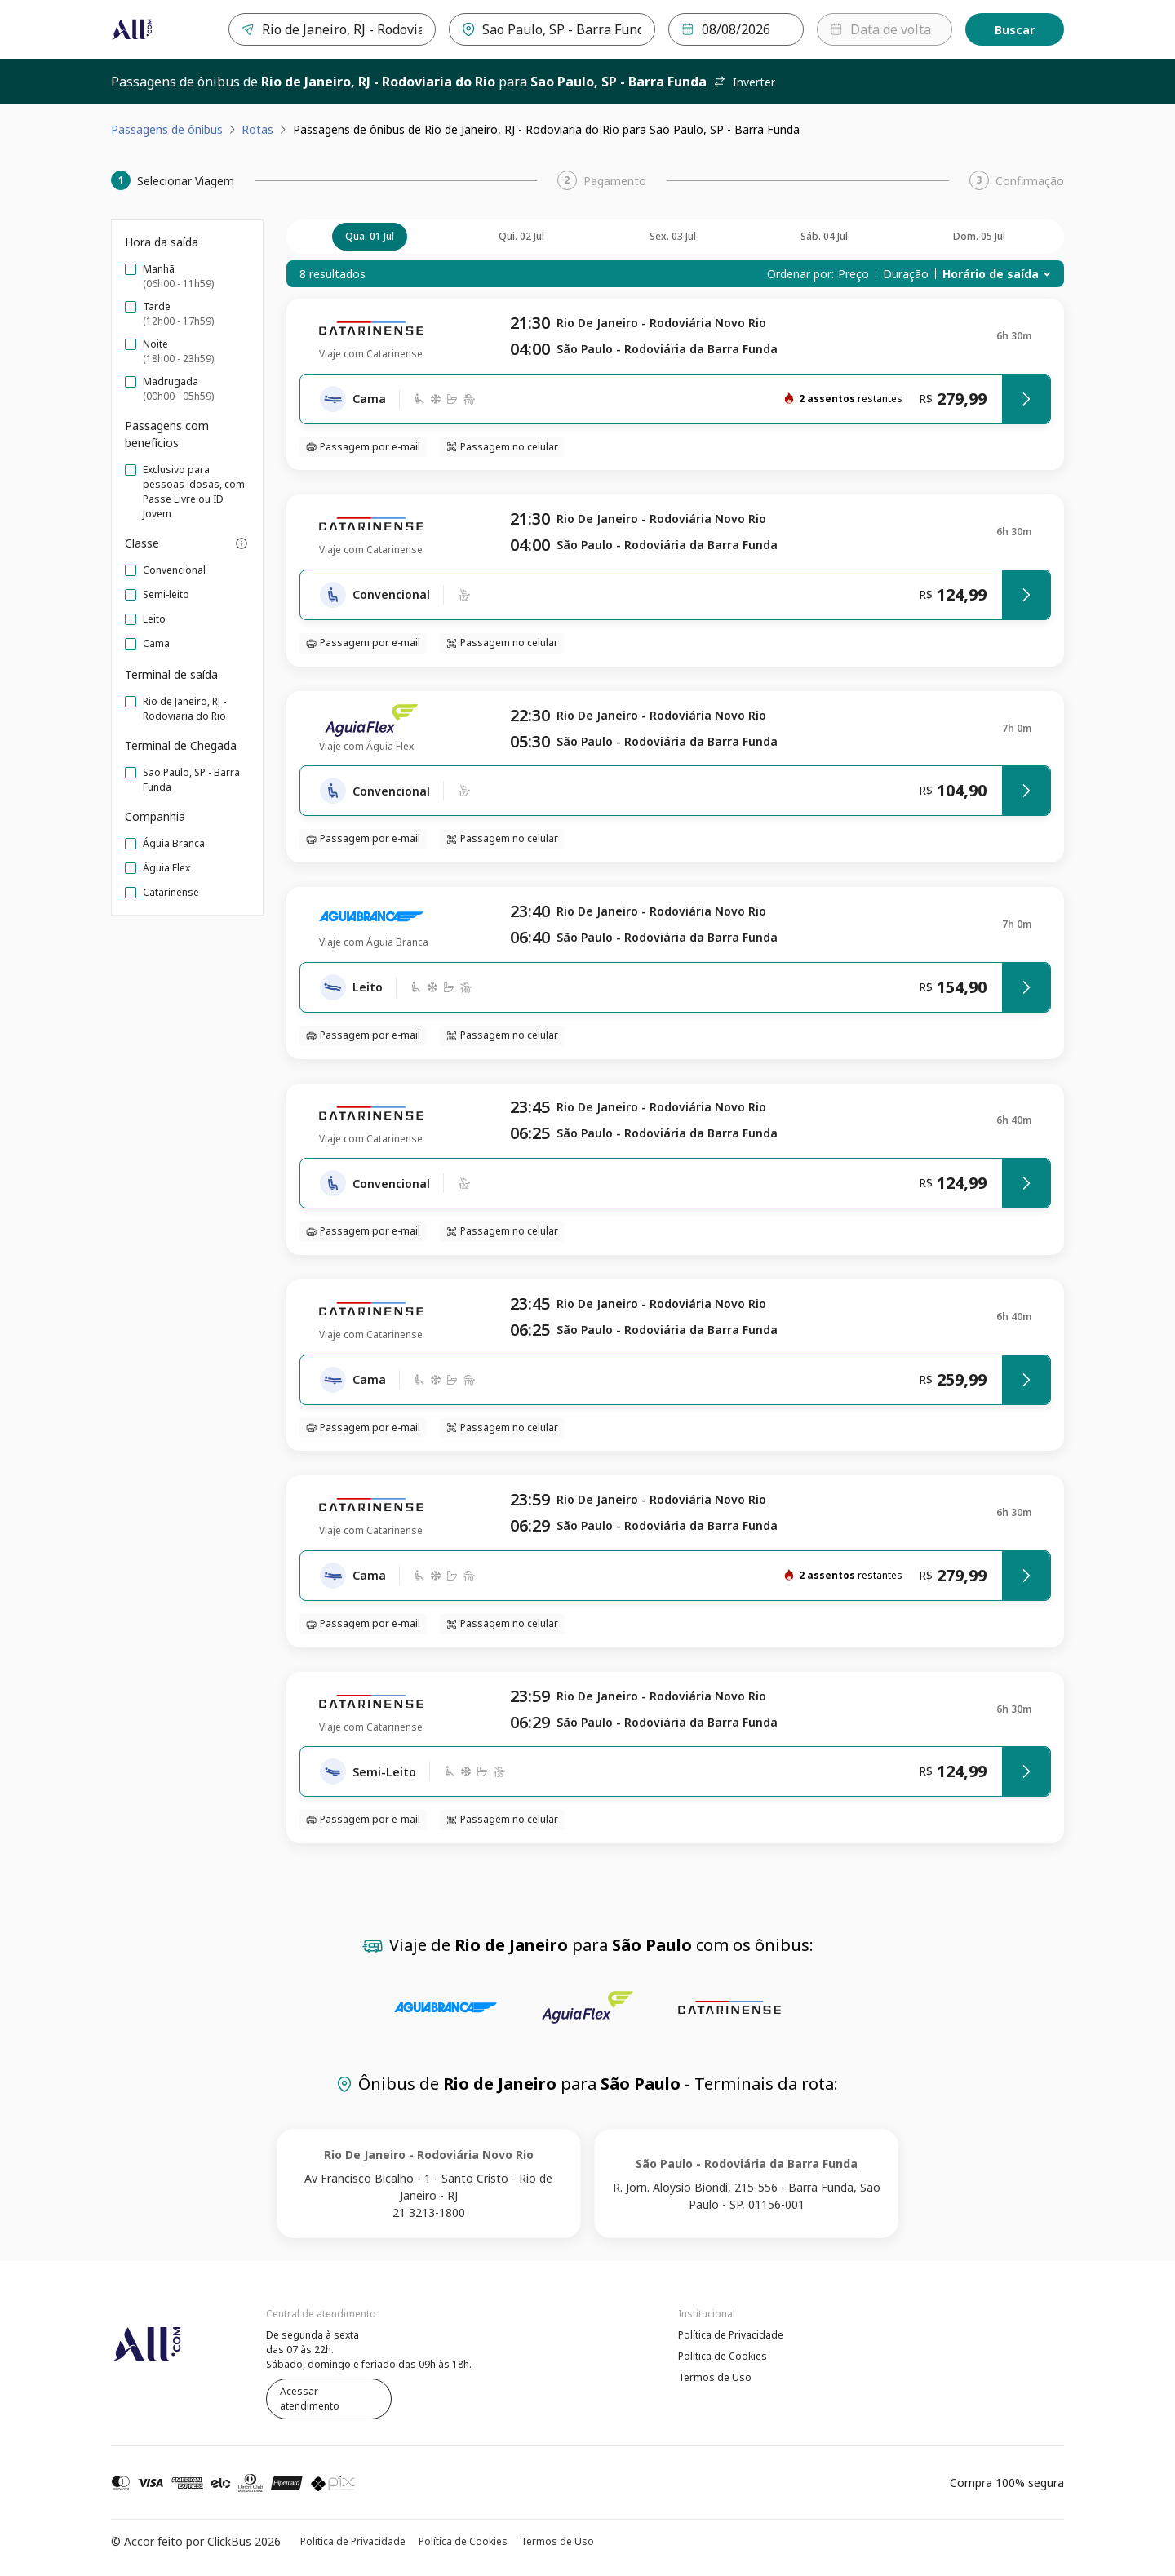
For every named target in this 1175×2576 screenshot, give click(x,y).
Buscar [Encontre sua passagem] (1015, 30)
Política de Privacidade (730, 2335)
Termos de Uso (715, 2377)
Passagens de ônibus (167, 129)
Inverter (744, 82)
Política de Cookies (722, 2356)
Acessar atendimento (309, 2398)
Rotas (257, 129)
